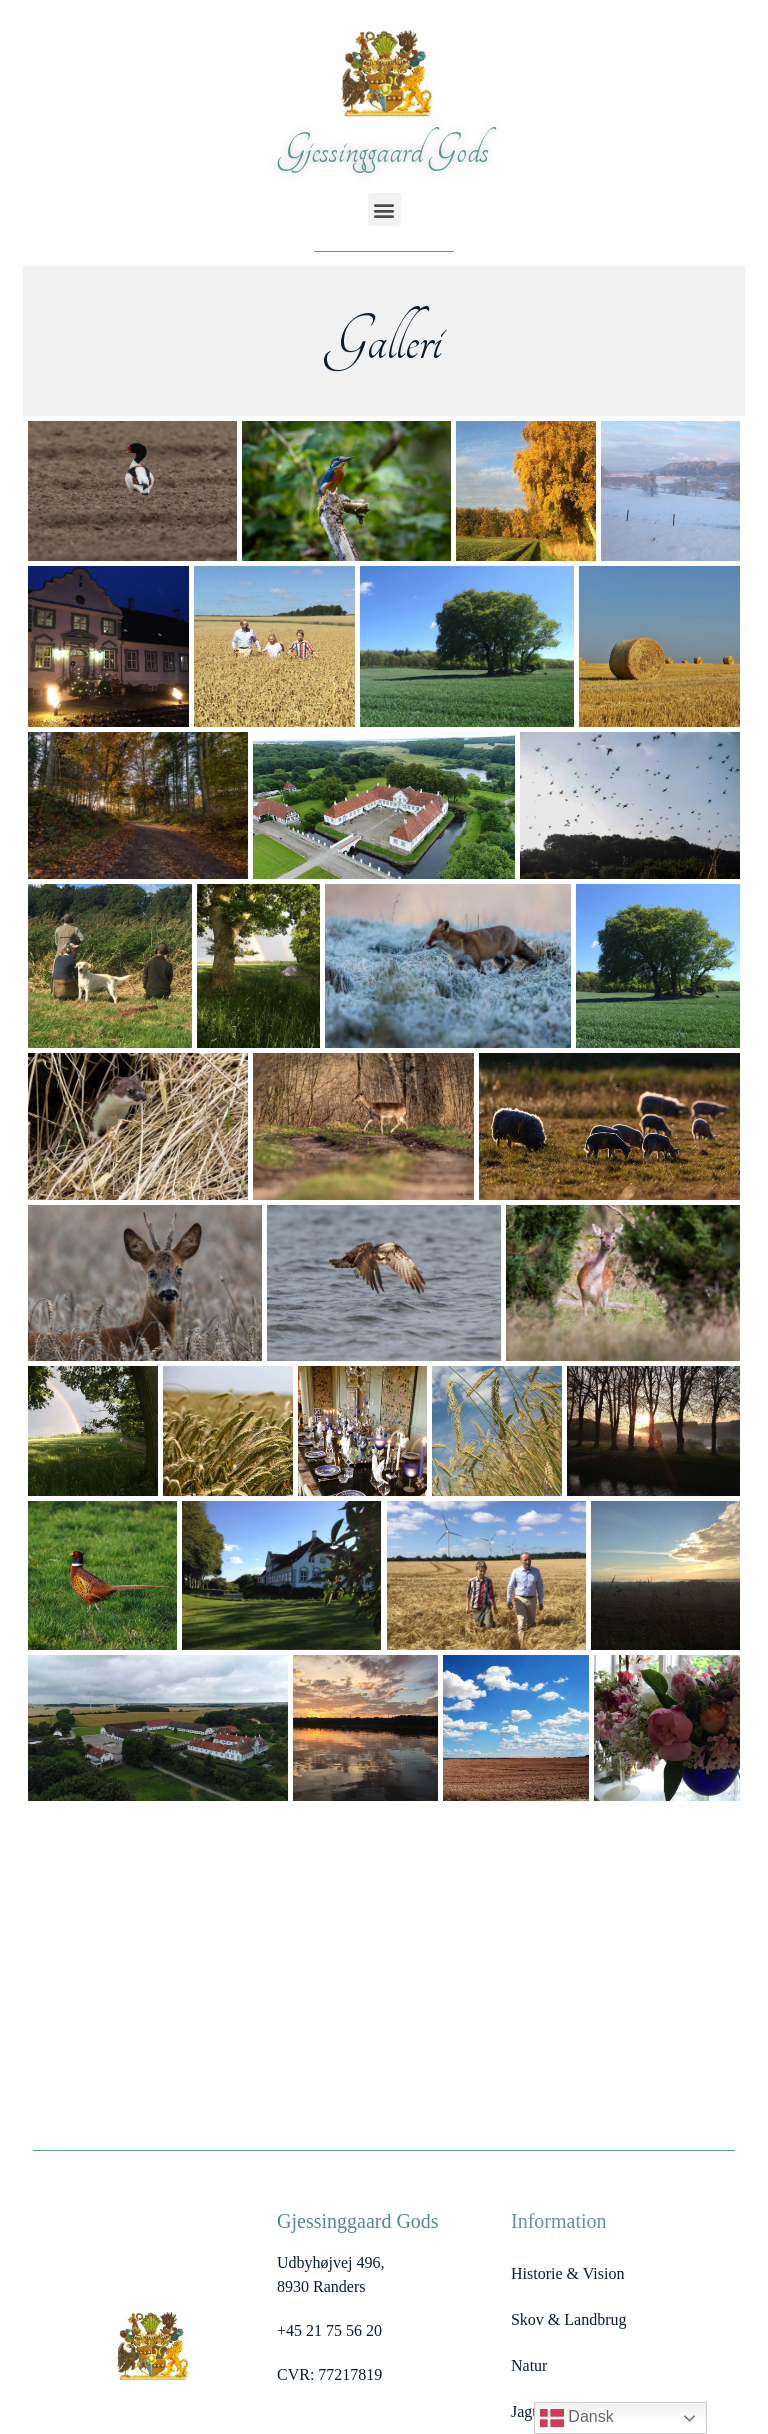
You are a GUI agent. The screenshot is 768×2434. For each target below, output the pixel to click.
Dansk (577, 2418)
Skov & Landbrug (569, 2319)
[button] (384, 209)
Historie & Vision (567, 2273)
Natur (529, 2365)
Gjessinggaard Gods (384, 150)
